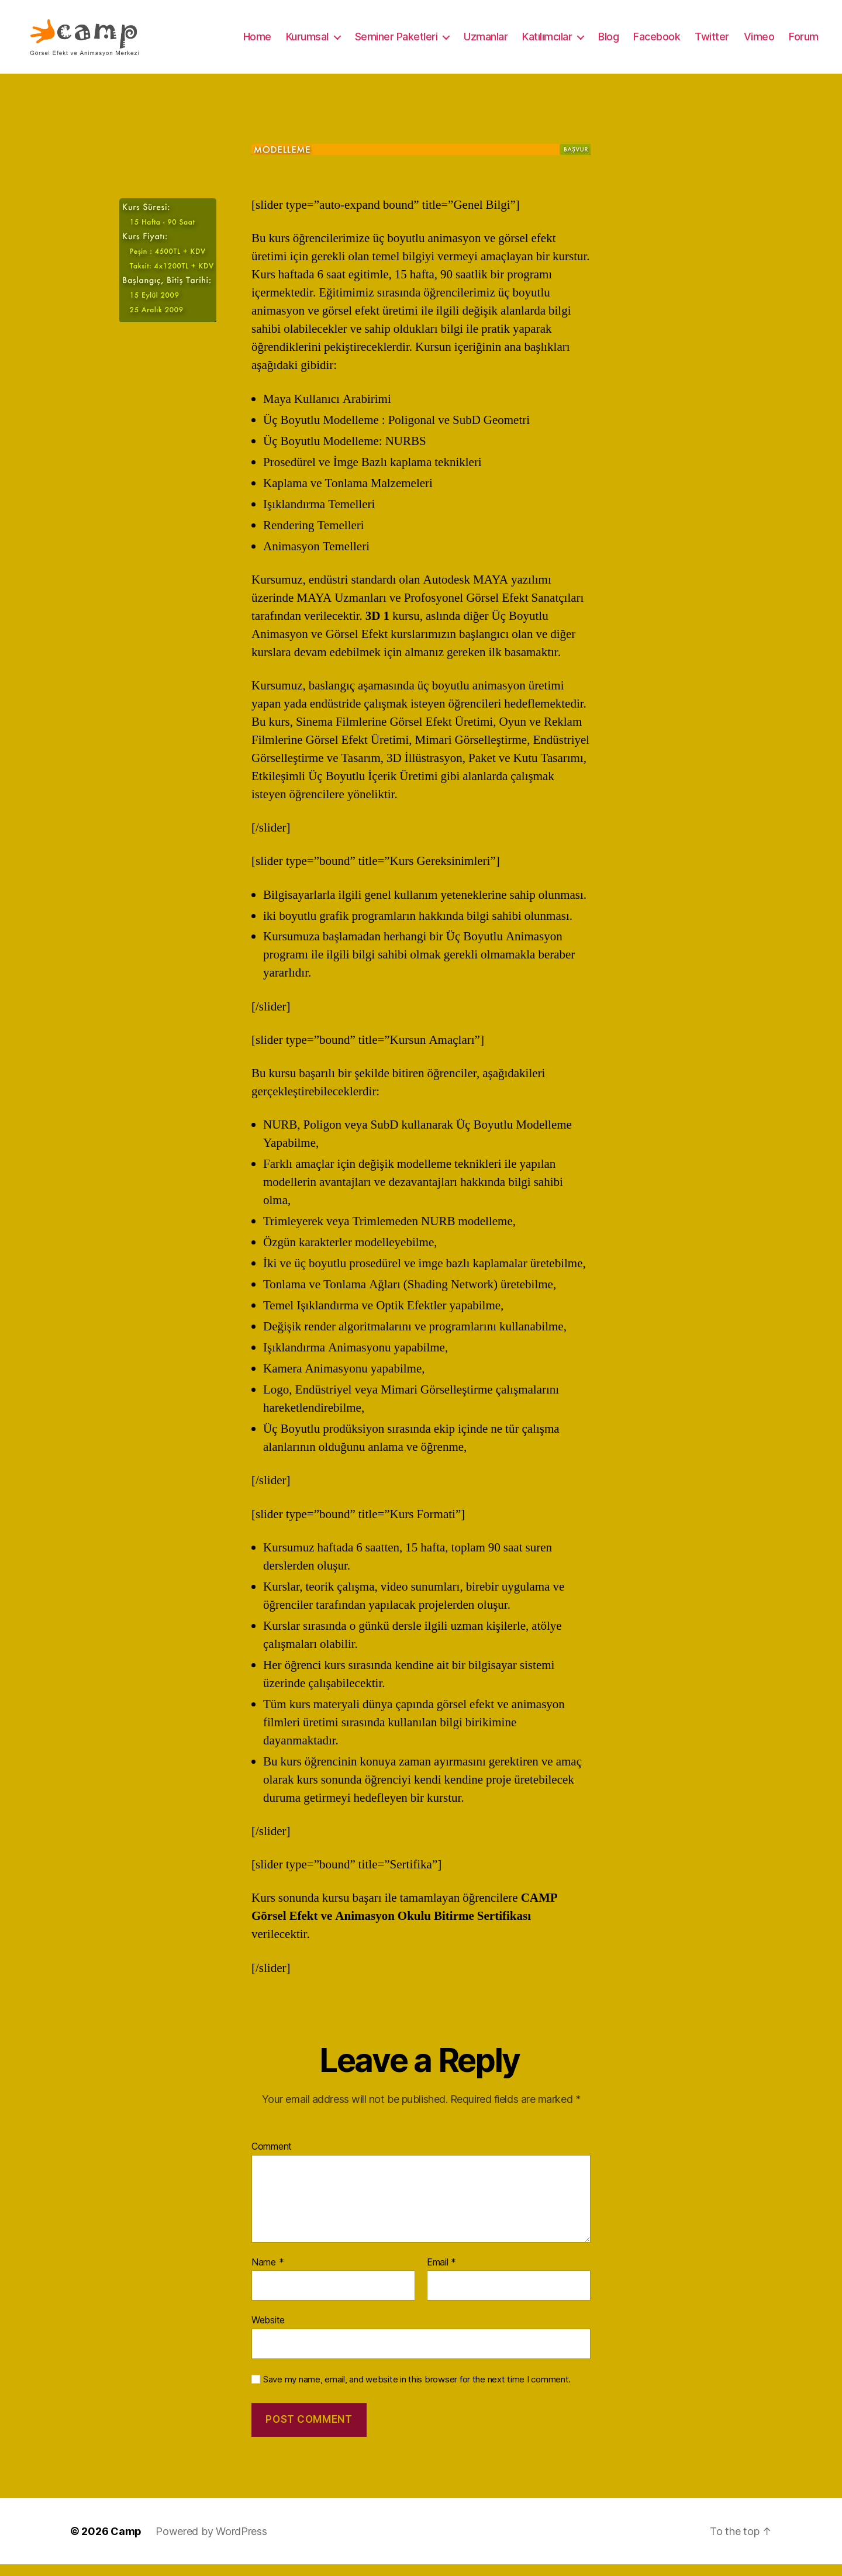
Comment (271, 2158)
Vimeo (759, 42)
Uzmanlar (486, 42)
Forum (804, 42)
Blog (608, 42)
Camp (126, 2543)
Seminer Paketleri (396, 42)
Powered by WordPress (211, 2543)
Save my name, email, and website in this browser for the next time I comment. (417, 2391)
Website (268, 2331)
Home (257, 42)
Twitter (712, 42)
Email (441, 2274)
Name (267, 2274)
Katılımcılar (547, 42)
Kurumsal (307, 42)
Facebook (656, 42)
